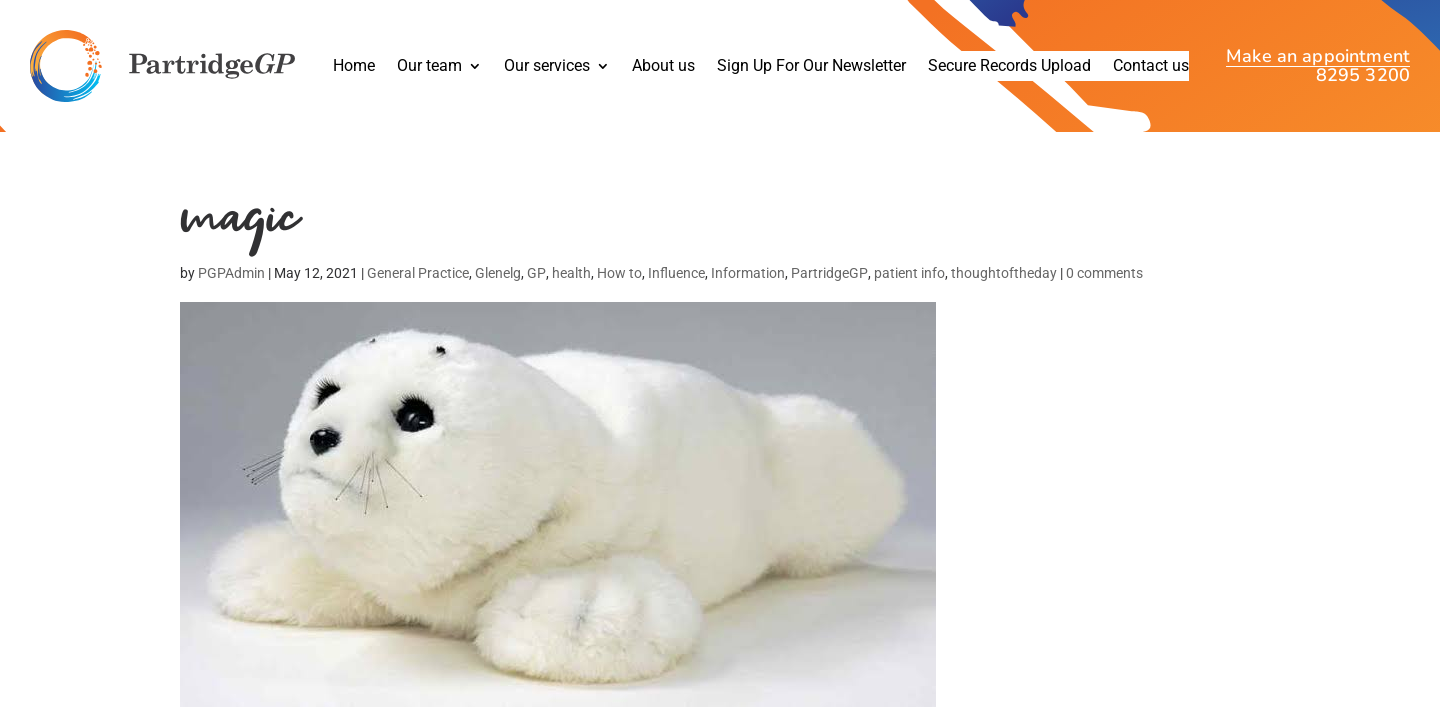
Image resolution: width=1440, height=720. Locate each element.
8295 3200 (1363, 75)
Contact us (1151, 67)
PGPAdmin (231, 273)
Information (748, 273)
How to (619, 273)
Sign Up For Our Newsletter (811, 67)
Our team (429, 67)
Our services (547, 67)
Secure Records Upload (1009, 67)
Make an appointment (1318, 58)
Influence (676, 273)
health (571, 273)
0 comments (1104, 273)
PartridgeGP (829, 273)
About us (663, 67)
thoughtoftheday (1004, 273)
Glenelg (498, 273)
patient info (909, 273)
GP (536, 273)
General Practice (418, 273)
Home (354, 67)
